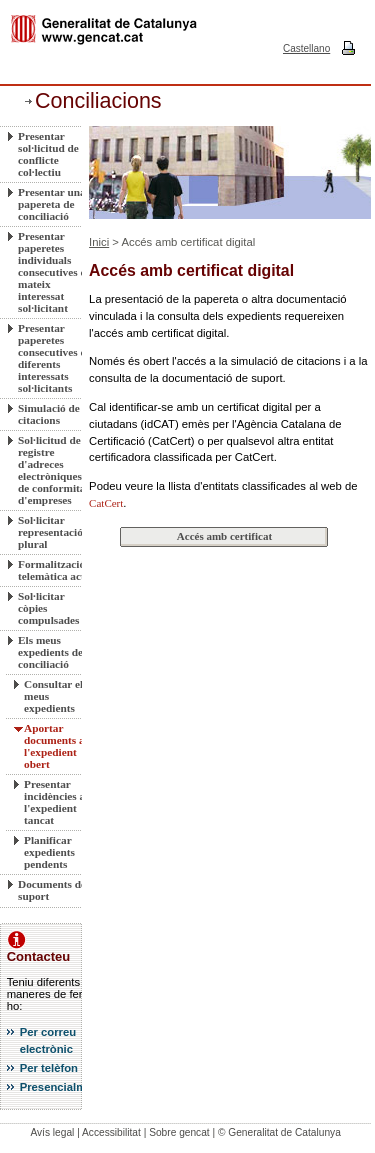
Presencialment (62, 1087)
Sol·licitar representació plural (50, 532)
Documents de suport (52, 890)
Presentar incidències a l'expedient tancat (54, 802)
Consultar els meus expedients (56, 696)
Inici (99, 242)
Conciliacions (98, 101)
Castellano (306, 48)
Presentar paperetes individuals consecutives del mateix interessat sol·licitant (56, 272)
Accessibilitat (111, 1132)
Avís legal (52, 1132)
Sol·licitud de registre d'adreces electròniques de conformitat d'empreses (53, 470)
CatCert (106, 503)
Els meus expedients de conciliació (50, 652)
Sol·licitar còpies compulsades (49, 608)
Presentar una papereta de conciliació (52, 204)
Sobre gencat (179, 1132)
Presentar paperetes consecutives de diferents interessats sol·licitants (55, 358)
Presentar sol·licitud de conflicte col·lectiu (48, 154)
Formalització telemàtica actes (56, 570)
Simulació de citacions (49, 414)
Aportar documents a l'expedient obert (54, 746)
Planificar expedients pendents (49, 852)
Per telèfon (49, 1068)
